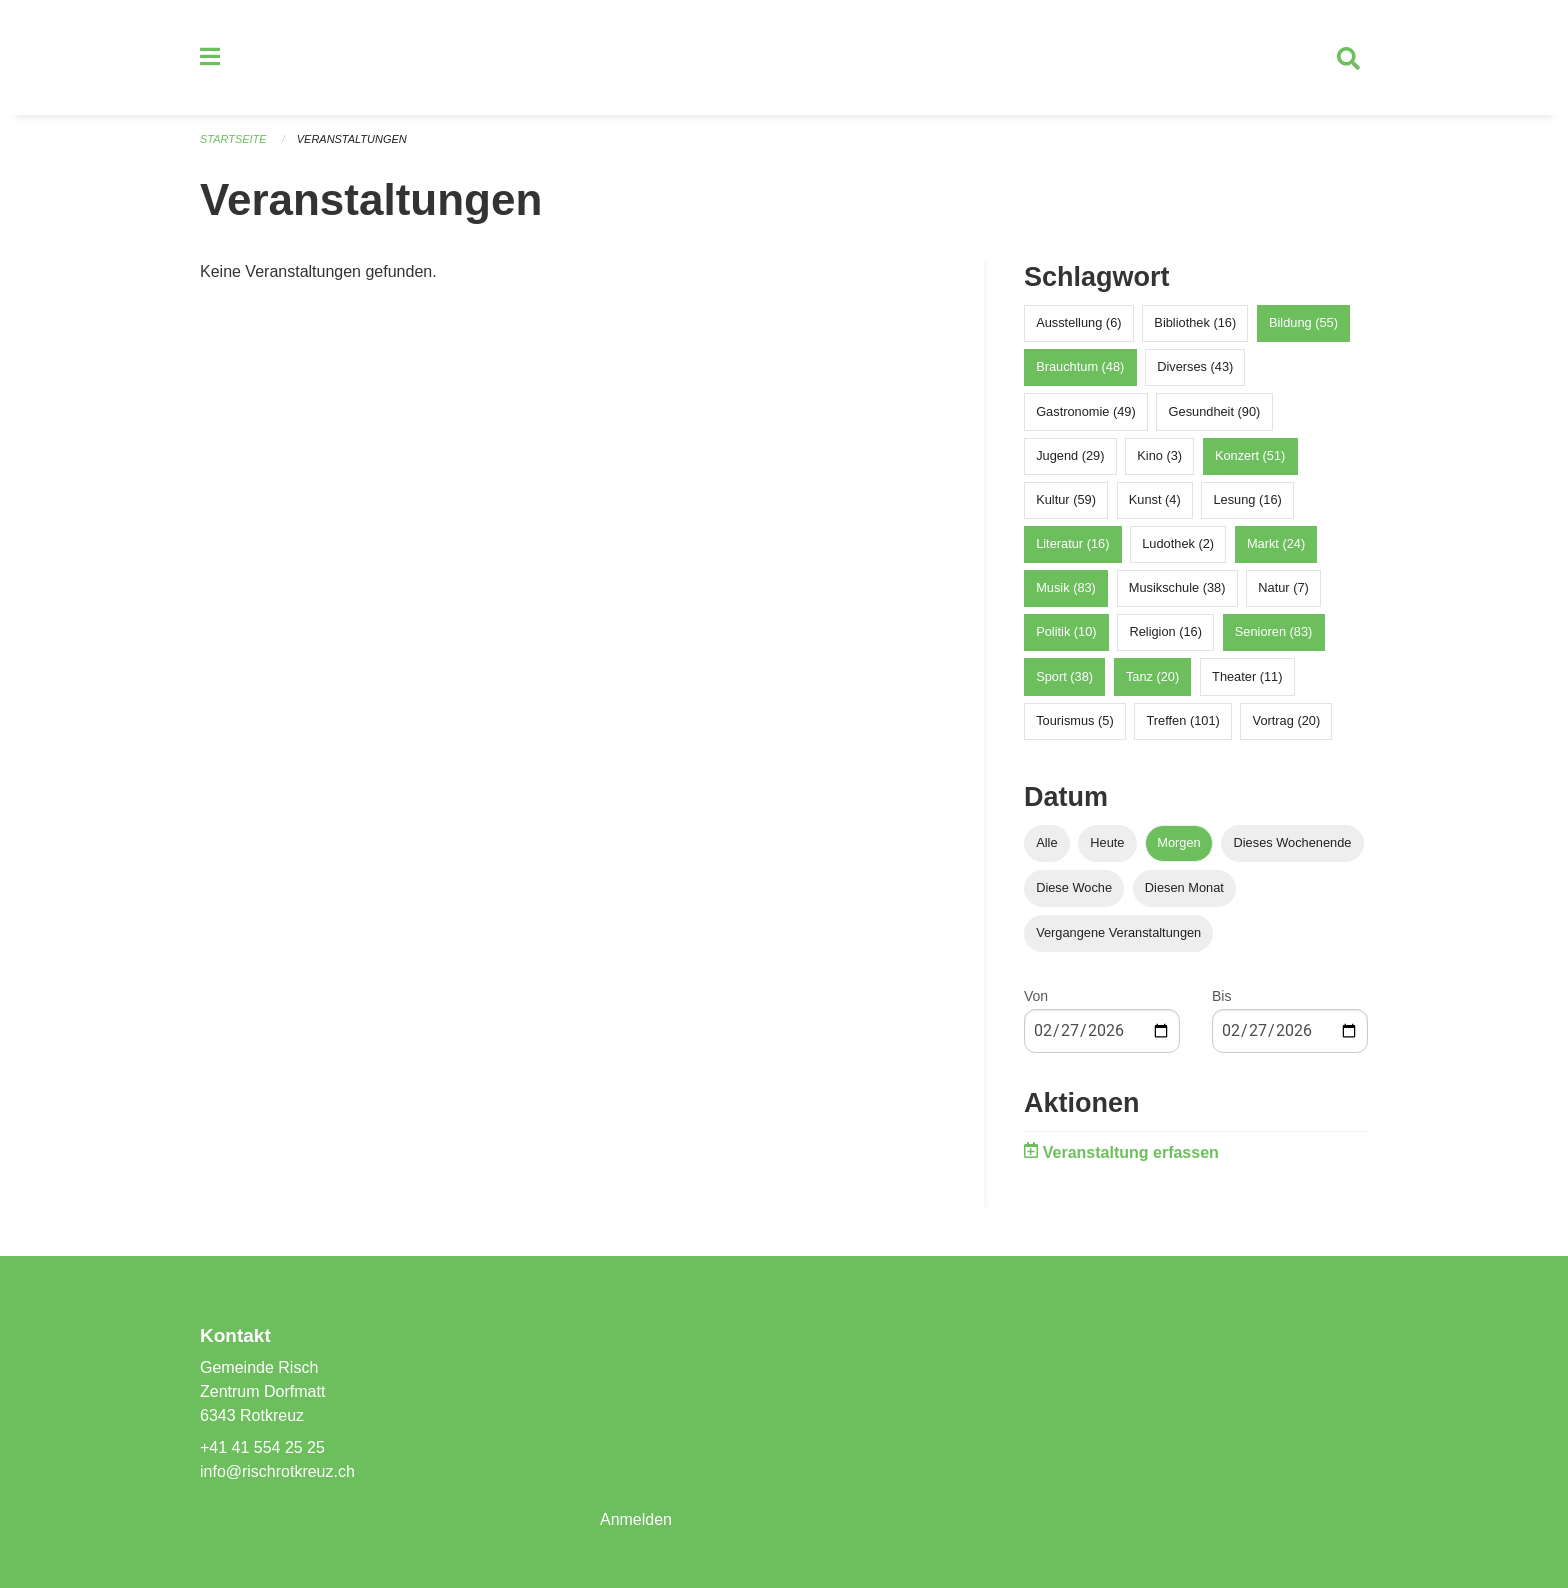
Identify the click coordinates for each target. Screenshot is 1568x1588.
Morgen (1178, 842)
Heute (1107, 842)
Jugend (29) (1070, 455)
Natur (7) (1283, 588)
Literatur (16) (1072, 544)
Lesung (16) (1247, 500)
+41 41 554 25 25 (262, 1447)
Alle (1046, 842)
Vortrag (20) (1287, 721)
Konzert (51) (1250, 455)
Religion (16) (1165, 632)
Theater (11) (1247, 676)
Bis (1221, 997)
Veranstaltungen (352, 140)
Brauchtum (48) (1080, 367)
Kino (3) (1159, 455)
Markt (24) (1276, 544)
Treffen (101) (1183, 721)
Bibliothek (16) (1195, 323)
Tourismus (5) (1075, 721)
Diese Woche (1074, 888)
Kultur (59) (1066, 500)
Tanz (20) (1152, 676)
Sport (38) (1064, 676)
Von (1036, 997)
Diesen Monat (1184, 888)
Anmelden (636, 1519)
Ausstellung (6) (1078, 323)
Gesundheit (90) (1215, 411)
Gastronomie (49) (1086, 411)
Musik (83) (1066, 588)
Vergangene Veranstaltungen (1118, 933)
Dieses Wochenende (1293, 842)
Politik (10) (1066, 632)
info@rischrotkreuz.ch (277, 1471)
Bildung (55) (1303, 323)
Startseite (233, 140)
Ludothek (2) (1178, 544)
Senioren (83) (1274, 632)
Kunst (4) (1155, 500)
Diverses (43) (1195, 367)
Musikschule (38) (1177, 588)
